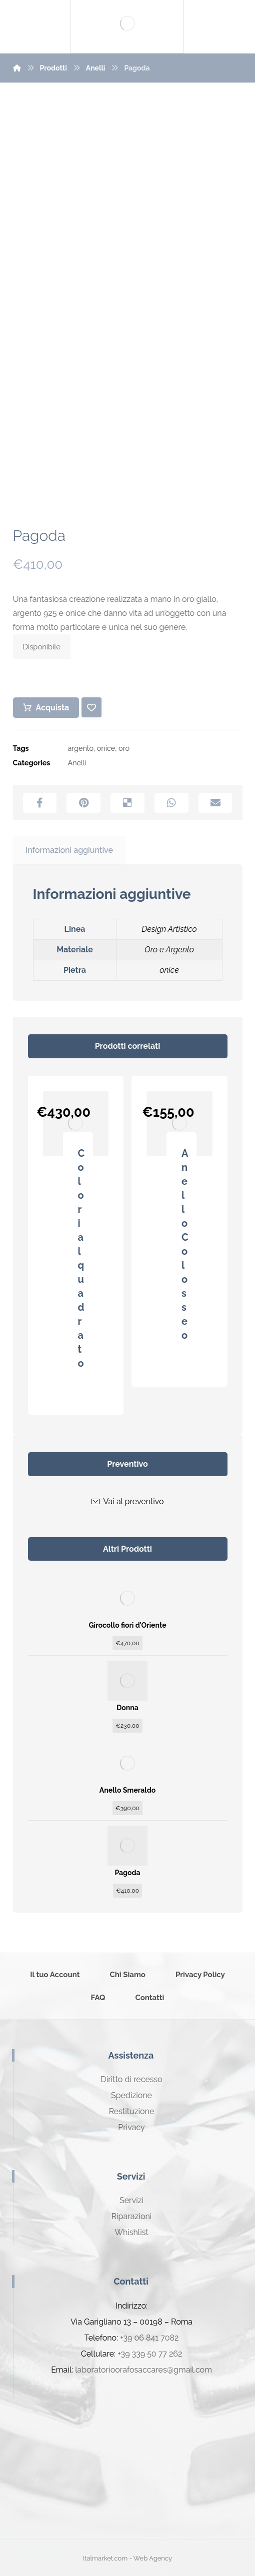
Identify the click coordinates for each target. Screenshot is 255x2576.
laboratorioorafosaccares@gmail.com (143, 2370)
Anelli (77, 762)
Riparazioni (132, 2216)
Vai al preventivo (128, 1501)
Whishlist (131, 2232)
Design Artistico (169, 929)
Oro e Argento (169, 949)
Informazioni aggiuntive (69, 850)
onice (106, 748)
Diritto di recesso (131, 2079)
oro (124, 748)
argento (81, 748)
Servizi (132, 2200)
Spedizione (131, 2095)
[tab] (69, 850)
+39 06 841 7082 (149, 2338)
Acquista (53, 707)
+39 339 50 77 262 (150, 2354)
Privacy (131, 2127)
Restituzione (131, 2111)
